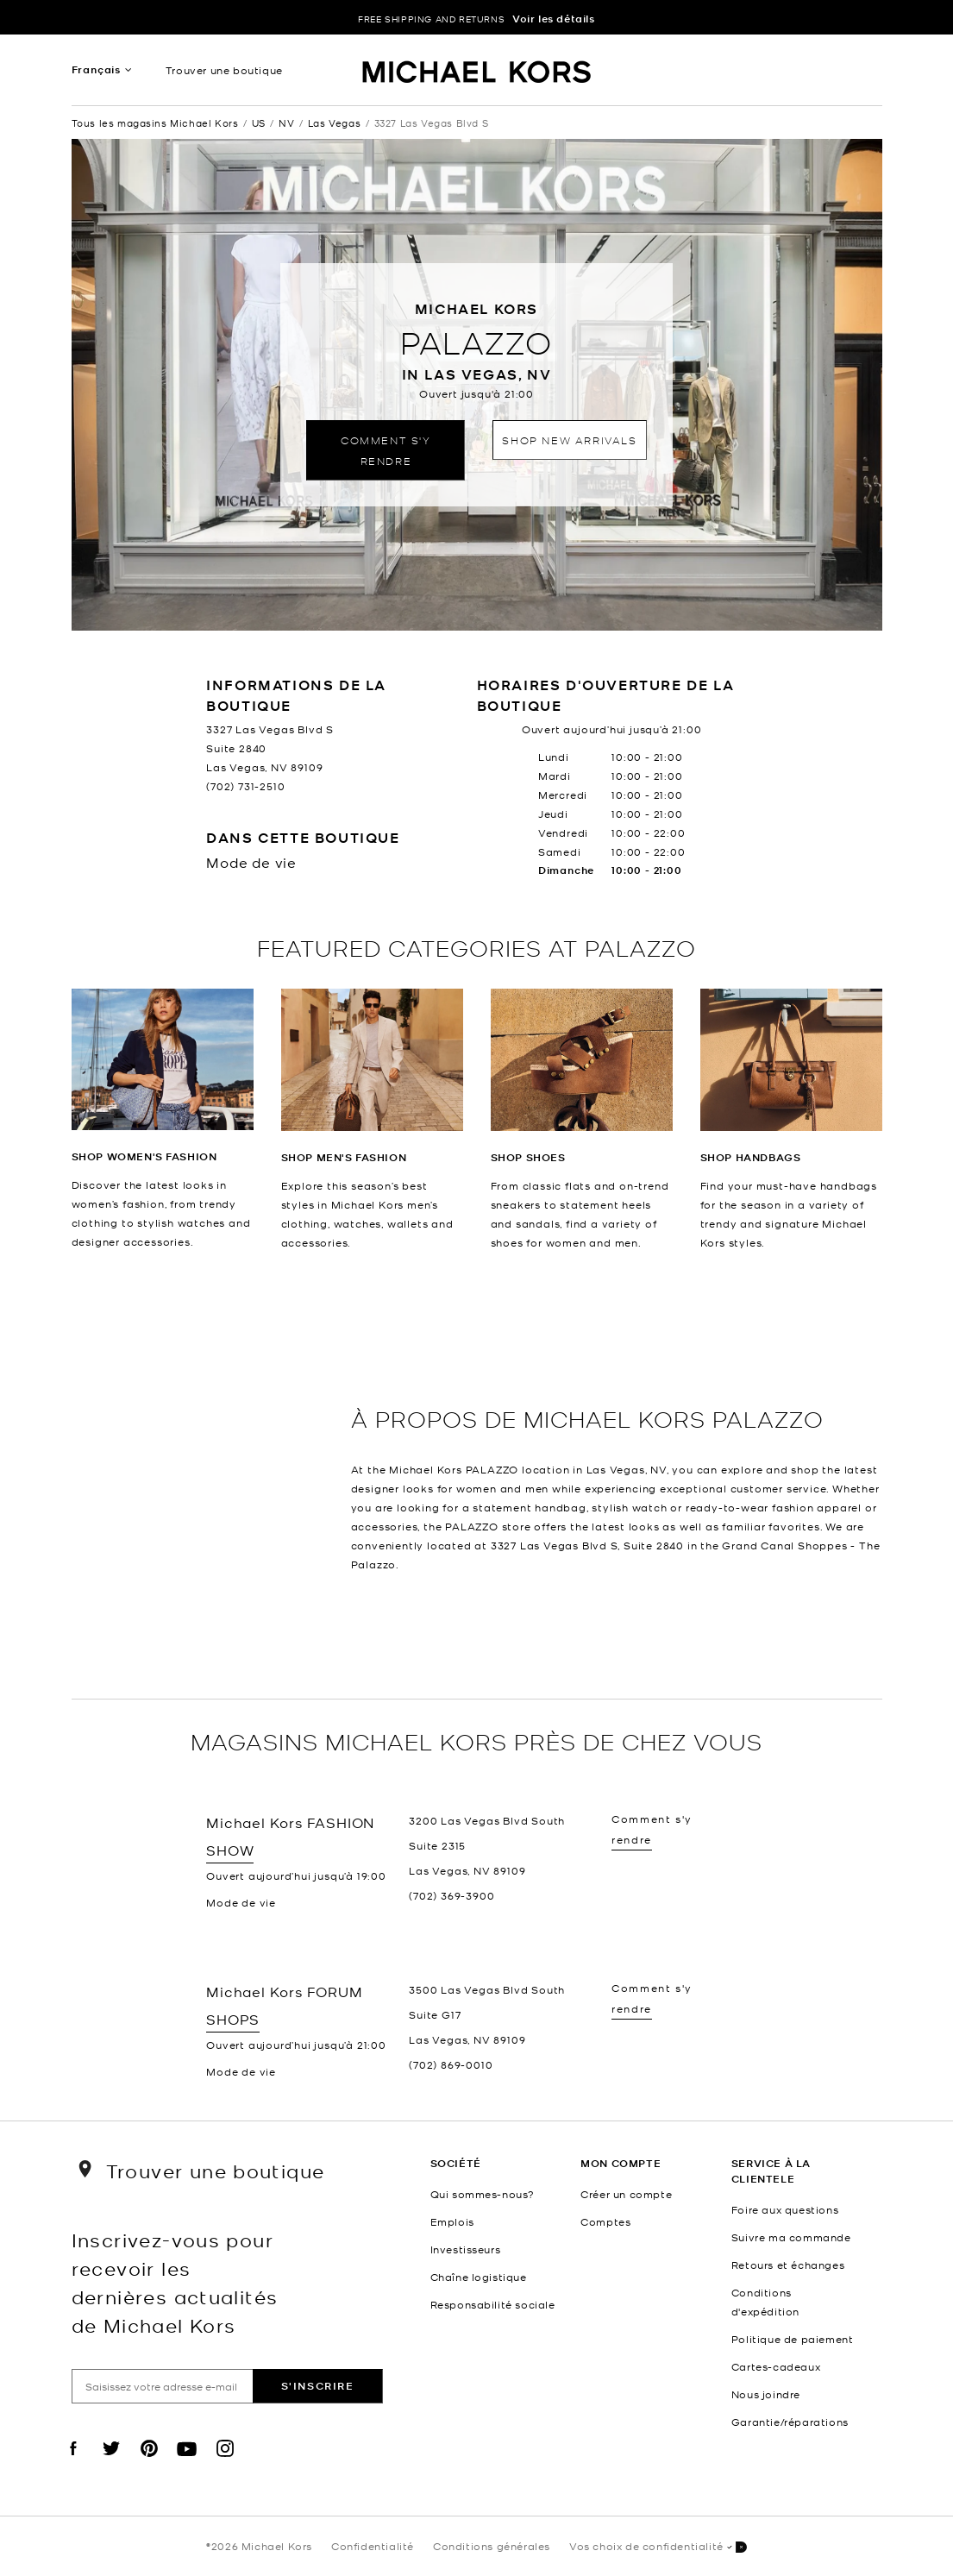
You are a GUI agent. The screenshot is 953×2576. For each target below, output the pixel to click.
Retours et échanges (787, 2264)
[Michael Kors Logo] (476, 74)
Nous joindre (765, 2394)
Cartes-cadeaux (775, 2366)
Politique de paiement (792, 2339)
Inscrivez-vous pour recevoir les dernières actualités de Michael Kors (175, 2281)
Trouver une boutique (224, 70)
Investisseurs (465, 2249)
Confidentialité (372, 2546)
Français (96, 69)
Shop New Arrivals (569, 439)
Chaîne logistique (478, 2277)
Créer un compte (626, 2194)
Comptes (605, 2221)
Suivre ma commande (791, 2237)
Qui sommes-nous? (483, 2194)
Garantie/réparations (790, 2421)
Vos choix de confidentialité (658, 2547)
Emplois (452, 2221)
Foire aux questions (784, 2209)
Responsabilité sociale (492, 2304)
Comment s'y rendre (386, 450)
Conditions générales (491, 2546)
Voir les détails (553, 18)
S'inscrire (317, 2385)
